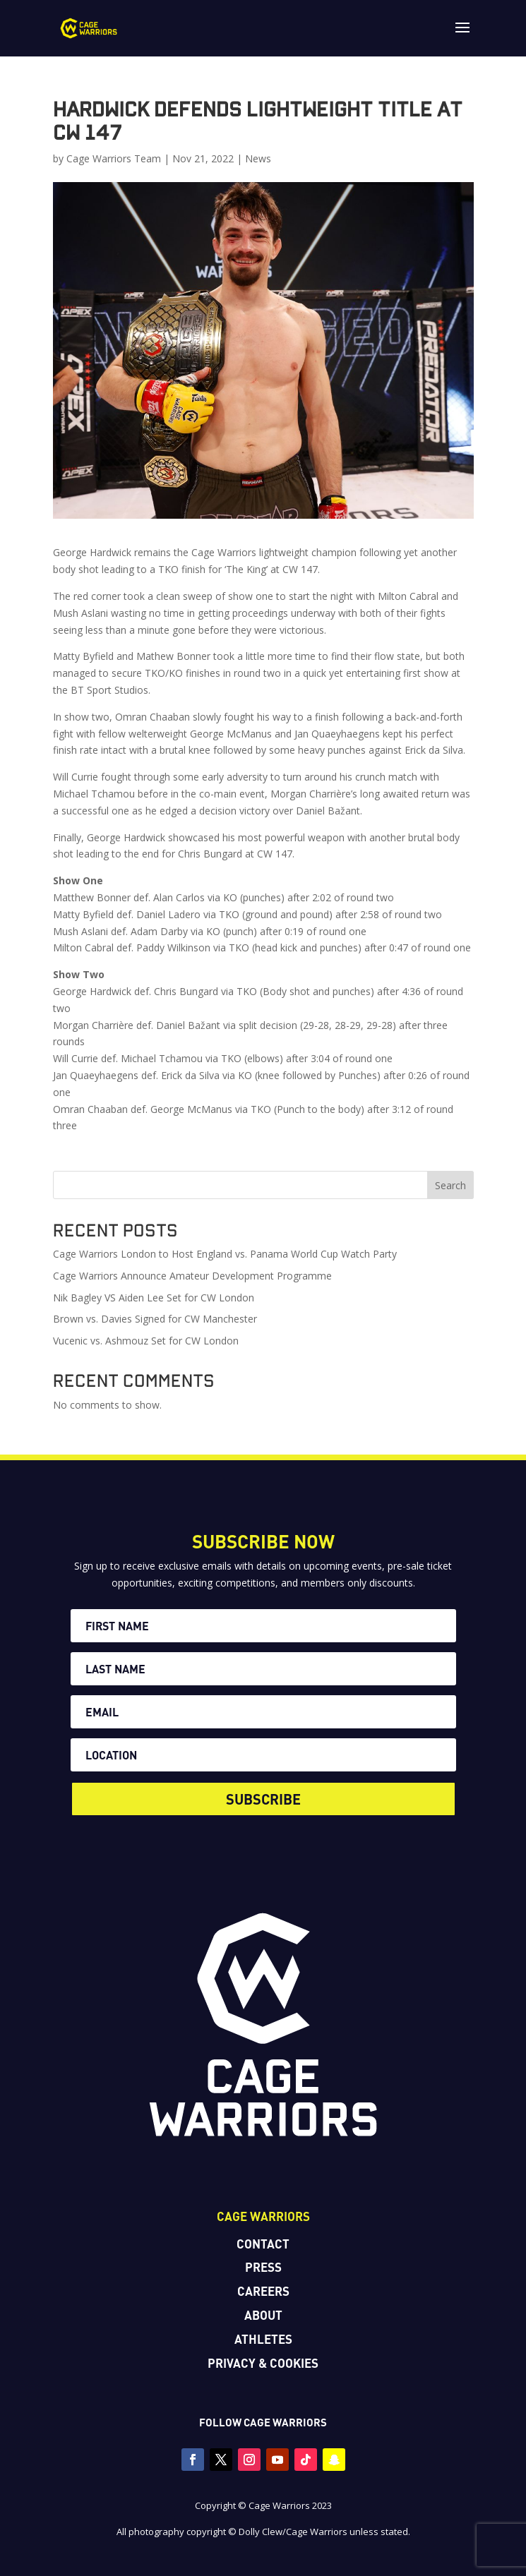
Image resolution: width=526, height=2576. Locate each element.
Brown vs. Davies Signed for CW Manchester (155, 1318)
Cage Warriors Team (113, 158)
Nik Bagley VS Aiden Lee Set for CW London (153, 1297)
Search (450, 1185)
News (258, 158)
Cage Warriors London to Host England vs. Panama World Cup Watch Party (225, 1253)
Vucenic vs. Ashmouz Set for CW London (146, 1340)
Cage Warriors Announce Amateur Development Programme (192, 1275)
